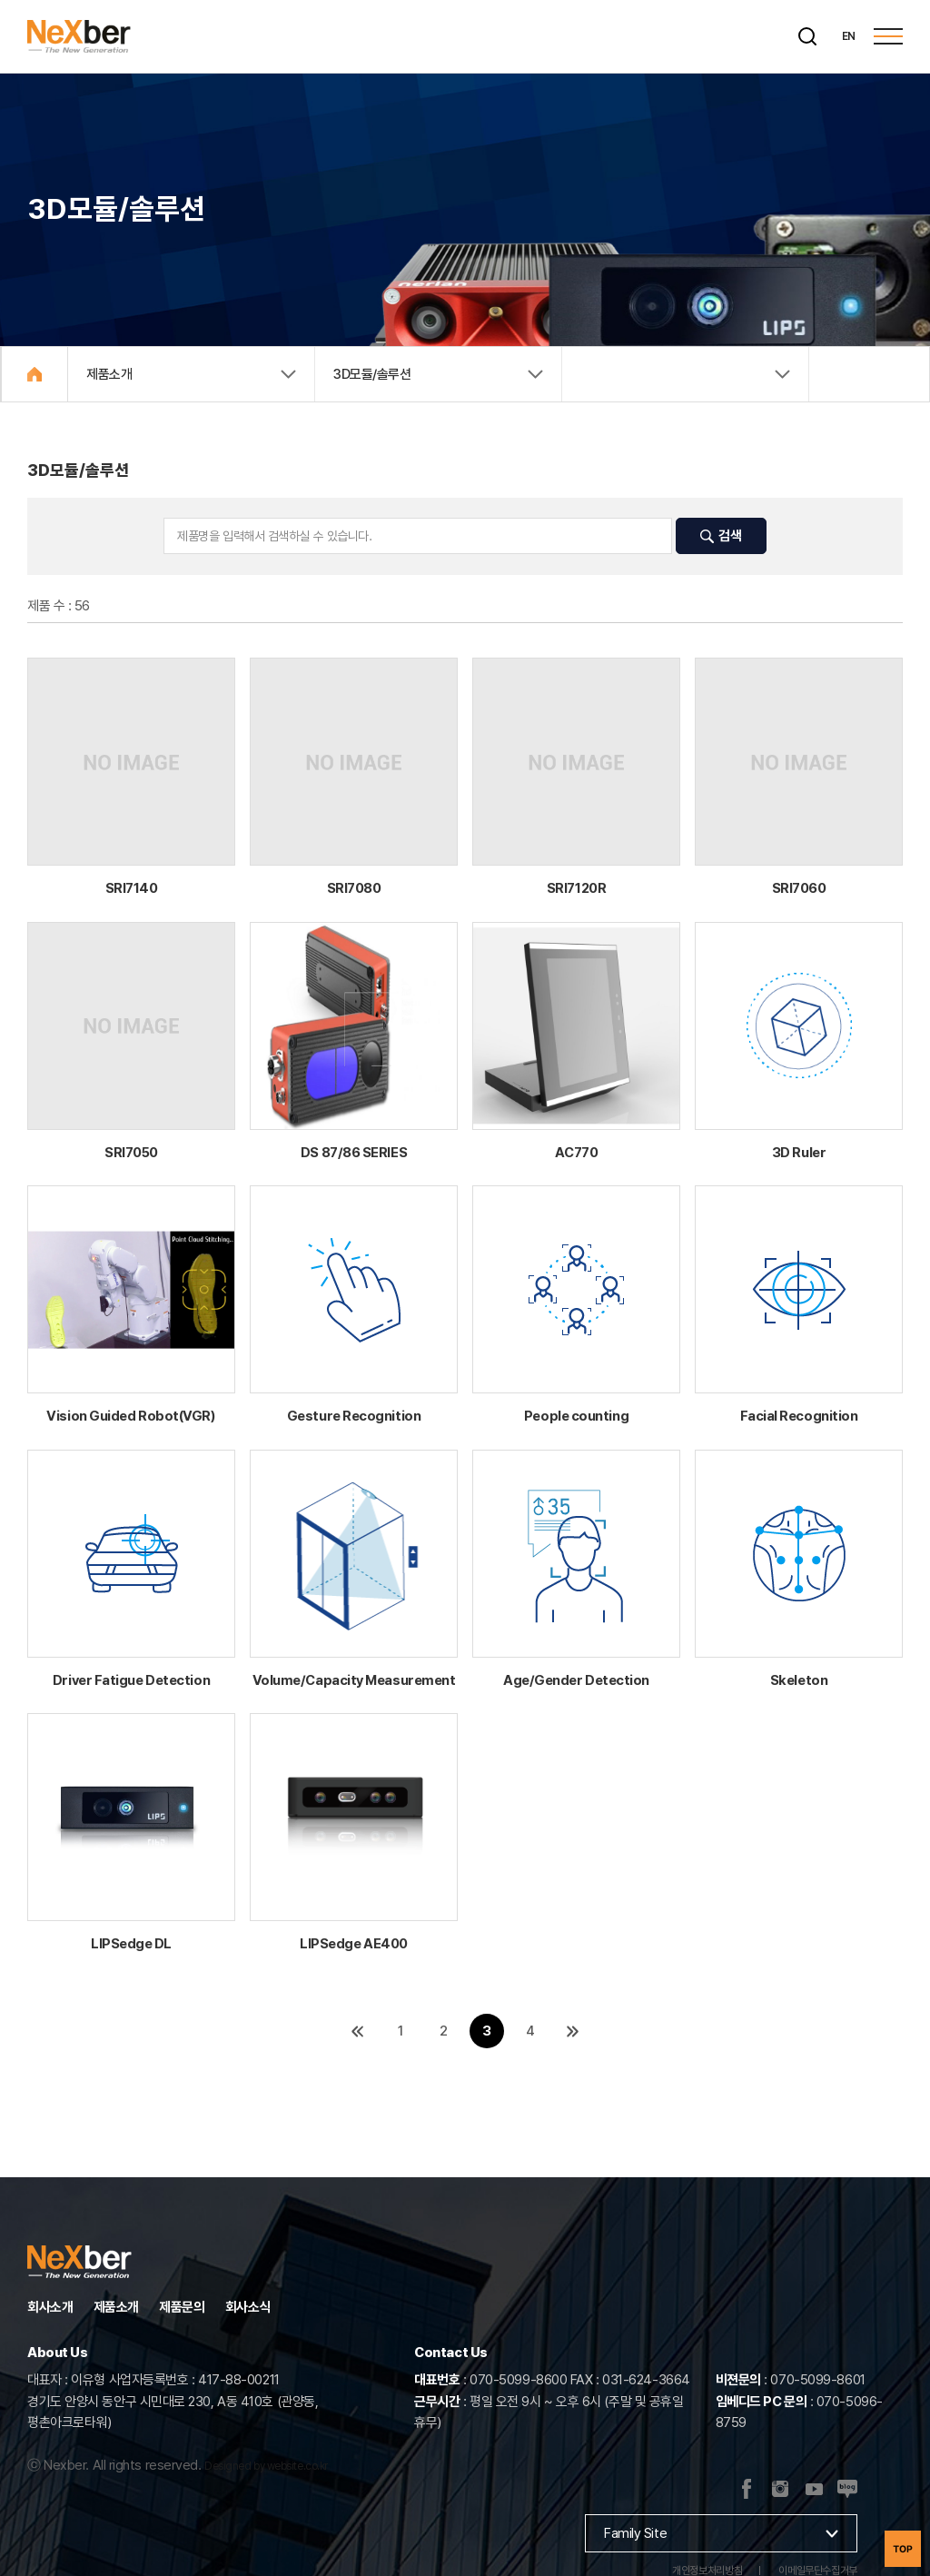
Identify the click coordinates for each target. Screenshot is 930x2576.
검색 (720, 536)
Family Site (635, 2533)
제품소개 (116, 2307)
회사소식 (248, 2307)
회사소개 (50, 2307)
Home (34, 374)
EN (849, 36)
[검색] (807, 36)
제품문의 (181, 2307)
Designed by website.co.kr (266, 2466)
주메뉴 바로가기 (0, 0)
